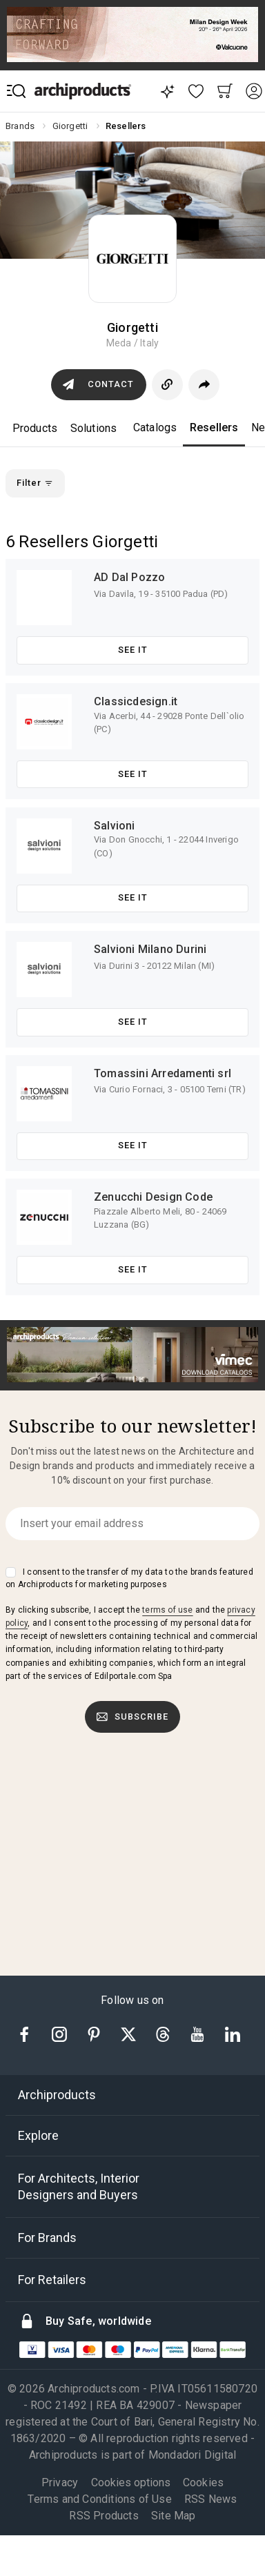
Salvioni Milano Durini (150, 949)
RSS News (210, 2499)
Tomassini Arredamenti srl (162, 1073)
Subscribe (132, 1716)
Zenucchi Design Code (153, 1196)
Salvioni (114, 825)
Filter (35, 483)
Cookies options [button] (130, 2482)
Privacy (59, 2482)
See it (133, 650)
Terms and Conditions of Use (99, 2499)
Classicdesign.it (135, 701)
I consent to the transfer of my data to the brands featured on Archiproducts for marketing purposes (129, 1578)
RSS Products (103, 2515)
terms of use (167, 1610)
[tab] (132, 2095)
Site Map (173, 2515)
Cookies (203, 2482)
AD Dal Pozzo (129, 577)
